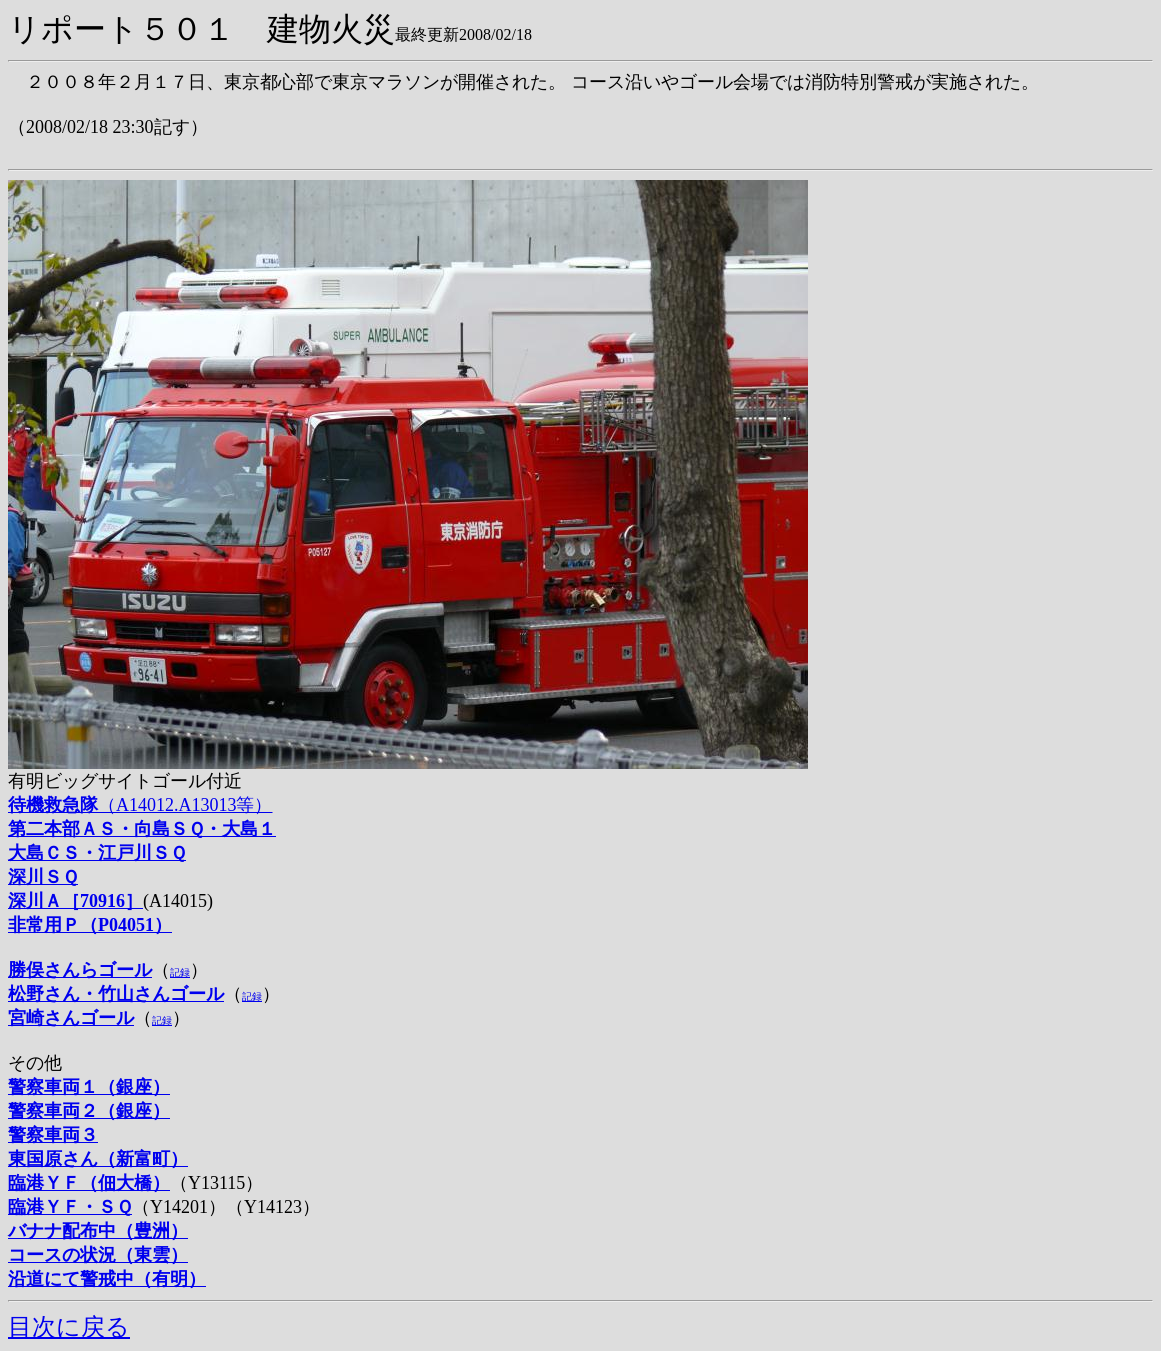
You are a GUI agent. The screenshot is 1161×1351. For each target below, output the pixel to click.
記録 (180, 972)
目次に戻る (69, 1327)
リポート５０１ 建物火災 (201, 29)
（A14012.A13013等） (140, 805)
